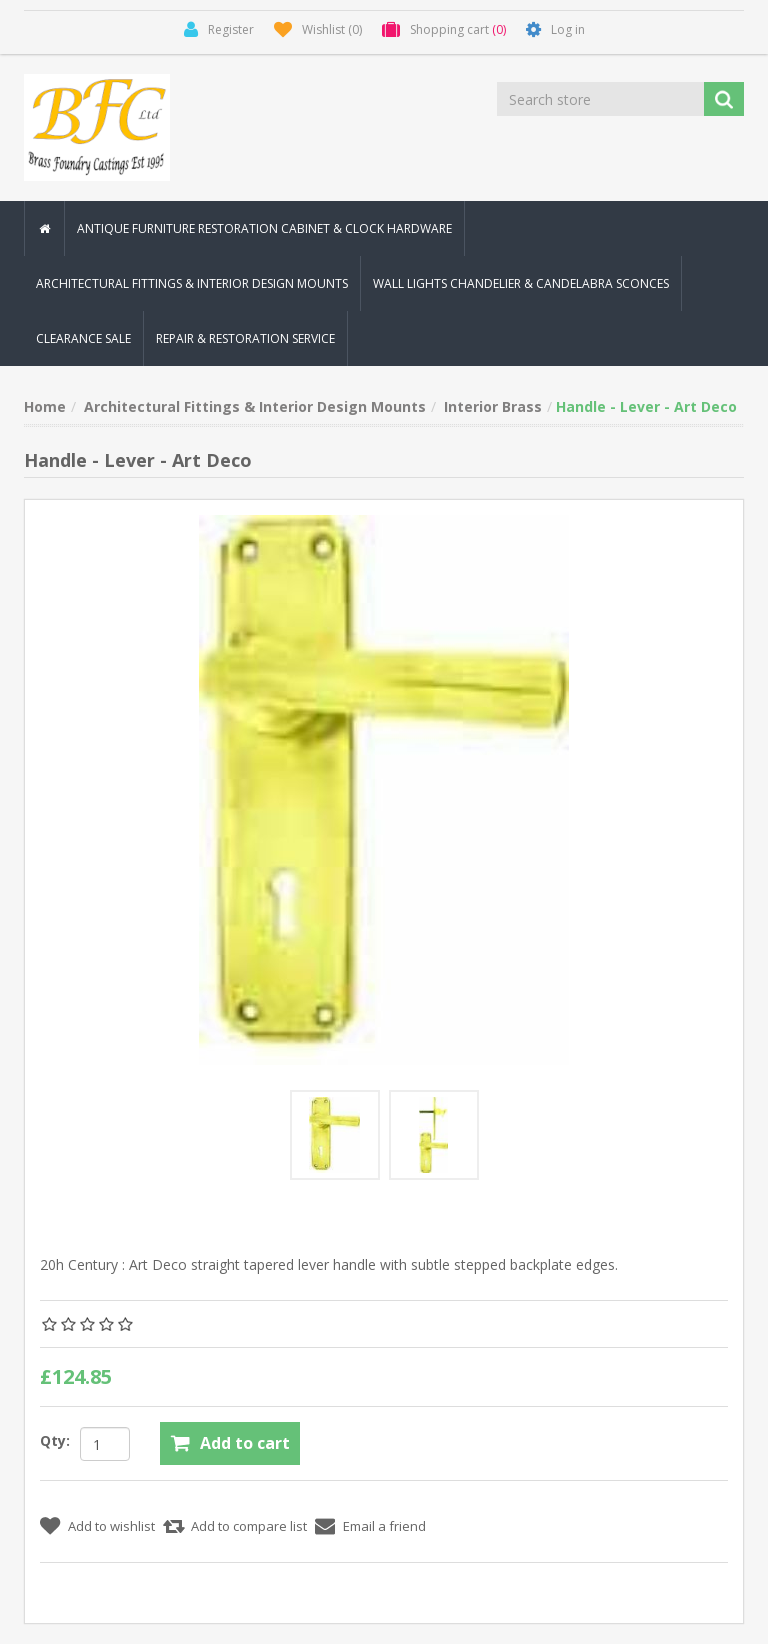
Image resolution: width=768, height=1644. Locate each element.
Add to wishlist (111, 1526)
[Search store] (602, 99)
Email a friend (384, 1526)
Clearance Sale (83, 338)
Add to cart (245, 1443)
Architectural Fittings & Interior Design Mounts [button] (192, 283)
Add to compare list (249, 1526)
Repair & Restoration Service (245, 338)
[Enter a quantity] (105, 1444)
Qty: (55, 1440)
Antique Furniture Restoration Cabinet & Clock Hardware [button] (264, 228)
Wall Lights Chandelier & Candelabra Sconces (521, 283)
